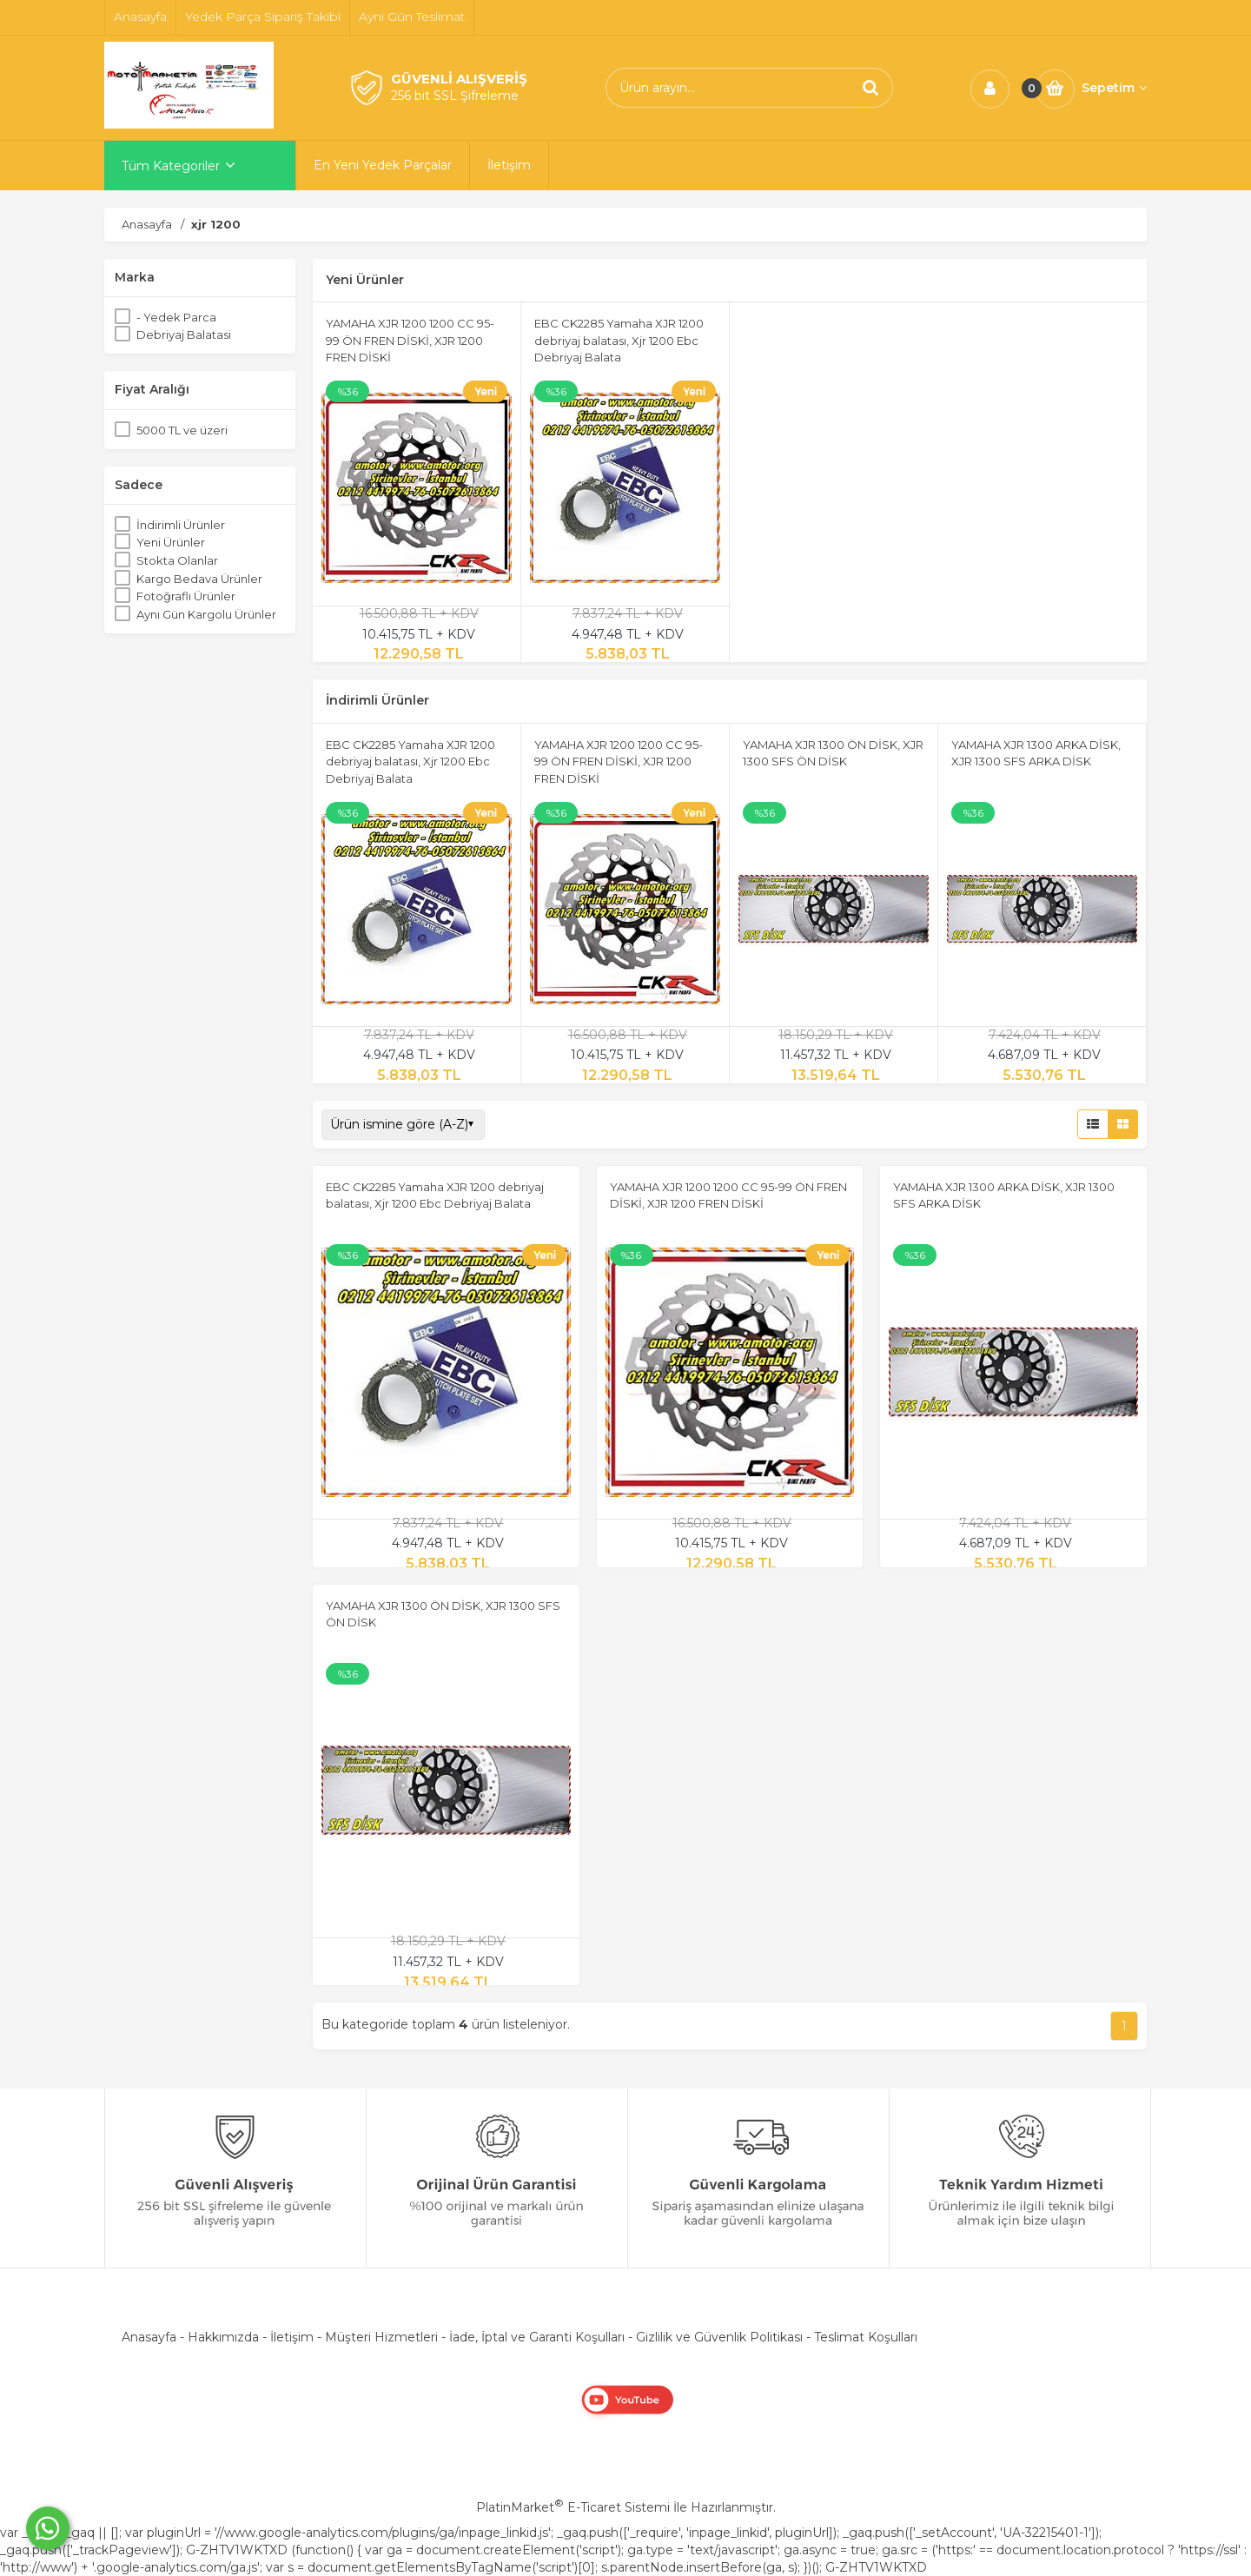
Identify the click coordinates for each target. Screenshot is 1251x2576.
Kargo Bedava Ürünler (199, 579)
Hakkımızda (223, 2337)
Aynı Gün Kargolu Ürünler (206, 614)
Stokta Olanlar (177, 560)
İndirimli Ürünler (180, 525)
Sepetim (1114, 88)
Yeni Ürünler (170, 542)
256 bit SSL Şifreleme (455, 95)
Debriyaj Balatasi (183, 334)
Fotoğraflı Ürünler (185, 596)
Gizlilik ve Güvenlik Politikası (719, 2337)
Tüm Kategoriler (171, 166)
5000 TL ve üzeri (182, 430)
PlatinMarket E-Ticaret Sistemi (573, 2507)
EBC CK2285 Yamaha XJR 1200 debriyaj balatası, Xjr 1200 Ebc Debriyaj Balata (619, 340)
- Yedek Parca (176, 317)
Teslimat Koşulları (865, 2337)
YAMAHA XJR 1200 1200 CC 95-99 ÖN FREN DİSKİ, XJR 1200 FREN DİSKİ (410, 340)
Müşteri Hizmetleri (381, 2337)
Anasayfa (149, 2337)
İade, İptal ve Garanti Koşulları (537, 2337)
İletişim (292, 2337)
